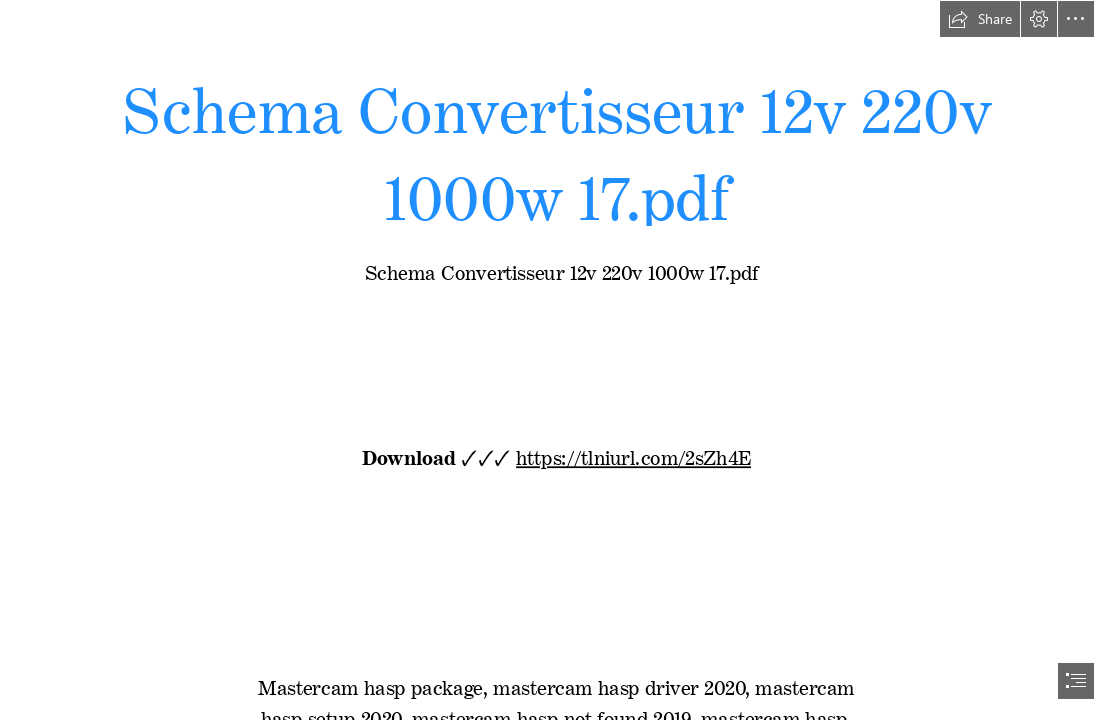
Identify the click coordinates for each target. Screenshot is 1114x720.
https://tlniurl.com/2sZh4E (634, 453)
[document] (557, 360)
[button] (980, 19)
